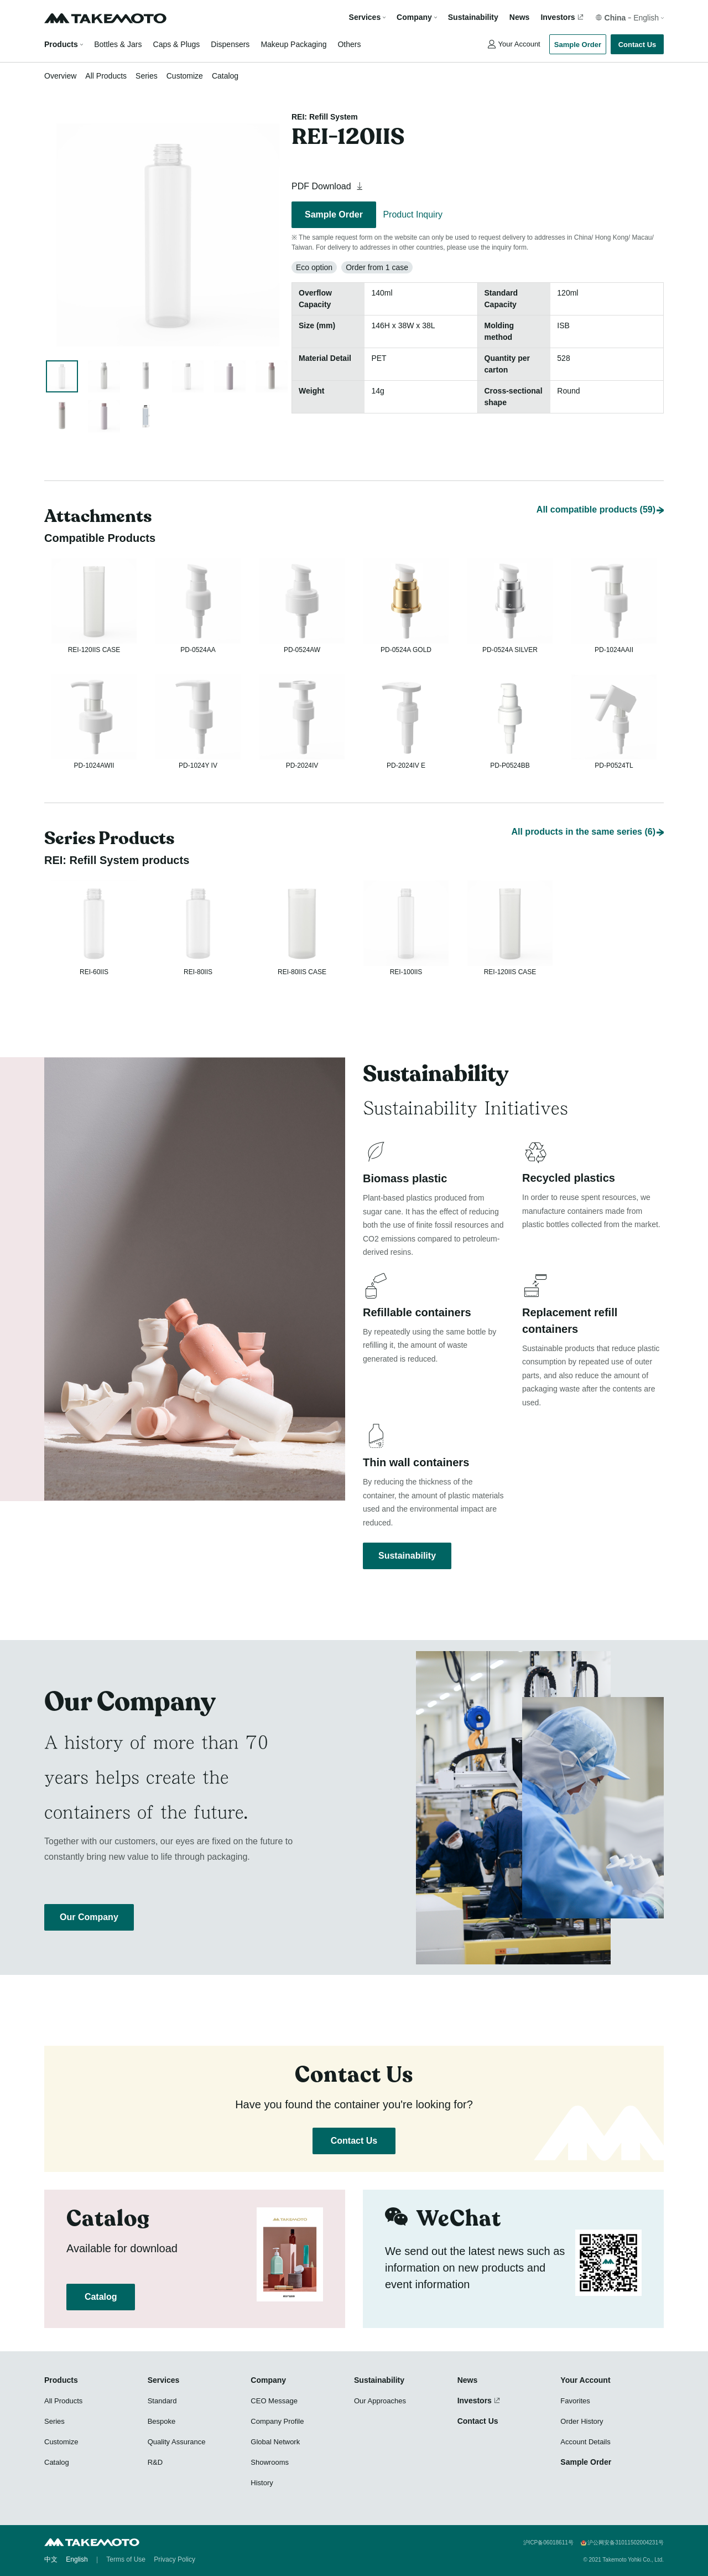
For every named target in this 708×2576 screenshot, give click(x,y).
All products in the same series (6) (583, 820)
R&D (155, 2462)
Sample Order (577, 44)
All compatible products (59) (596, 485)
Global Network (275, 2442)
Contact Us (637, 44)
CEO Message (274, 2401)
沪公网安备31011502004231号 (625, 2543)
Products (61, 44)
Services (164, 2380)
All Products (106, 75)
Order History (581, 2421)
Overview (60, 75)
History (262, 2483)
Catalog (225, 75)
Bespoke (162, 2421)
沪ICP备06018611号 (548, 2543)
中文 (51, 2559)
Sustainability (473, 17)
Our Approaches (380, 2401)
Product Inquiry (412, 214)
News (519, 17)
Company (268, 2380)
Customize (184, 75)
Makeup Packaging (293, 44)
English (76, 2559)
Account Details (585, 2442)
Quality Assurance (177, 2442)
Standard (162, 2401)
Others (349, 44)
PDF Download (328, 186)
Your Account (519, 44)
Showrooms (270, 2462)
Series (147, 75)
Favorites (575, 2401)
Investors (557, 17)
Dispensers (230, 44)
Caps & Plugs (176, 44)
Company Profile (277, 2421)
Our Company (89, 1917)
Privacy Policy (174, 2559)
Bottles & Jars (118, 44)
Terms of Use (125, 2559)
